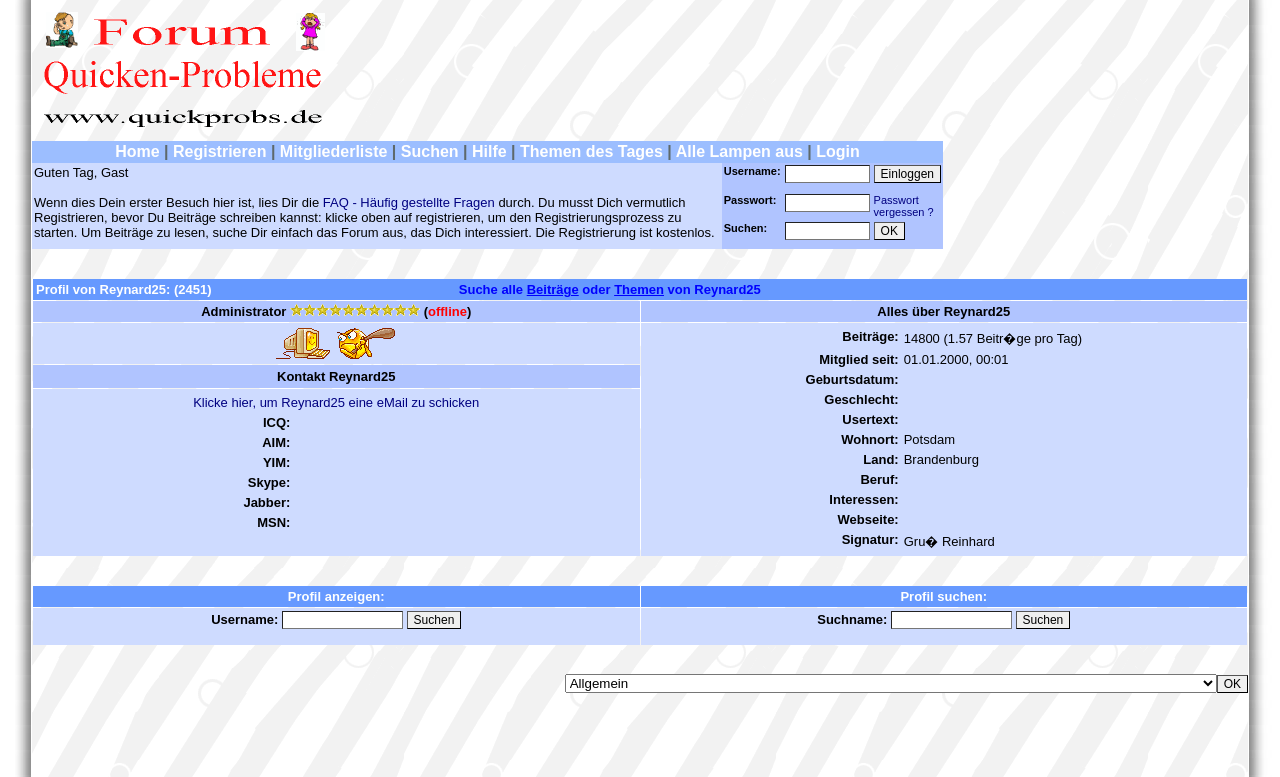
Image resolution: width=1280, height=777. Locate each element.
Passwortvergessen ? (904, 206)
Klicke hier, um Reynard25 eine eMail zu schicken (336, 402)
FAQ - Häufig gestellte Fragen (409, 202)
